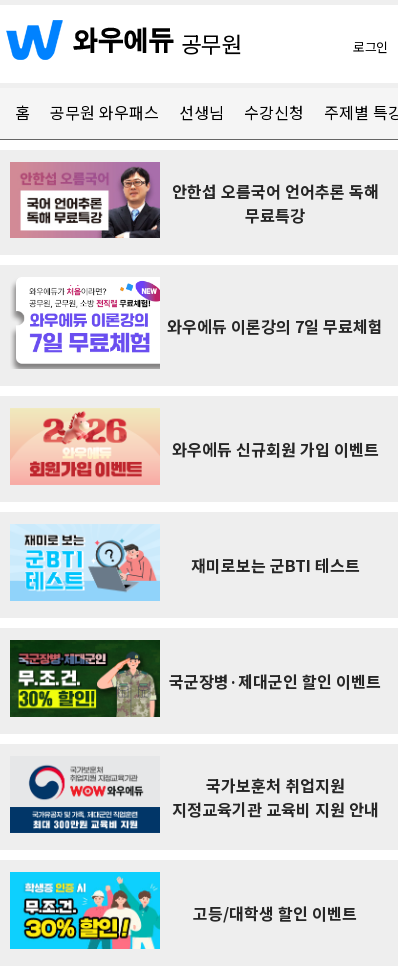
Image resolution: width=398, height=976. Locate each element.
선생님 (201, 112)
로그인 (370, 46)
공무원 (212, 43)
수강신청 (274, 112)
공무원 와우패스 (104, 112)
